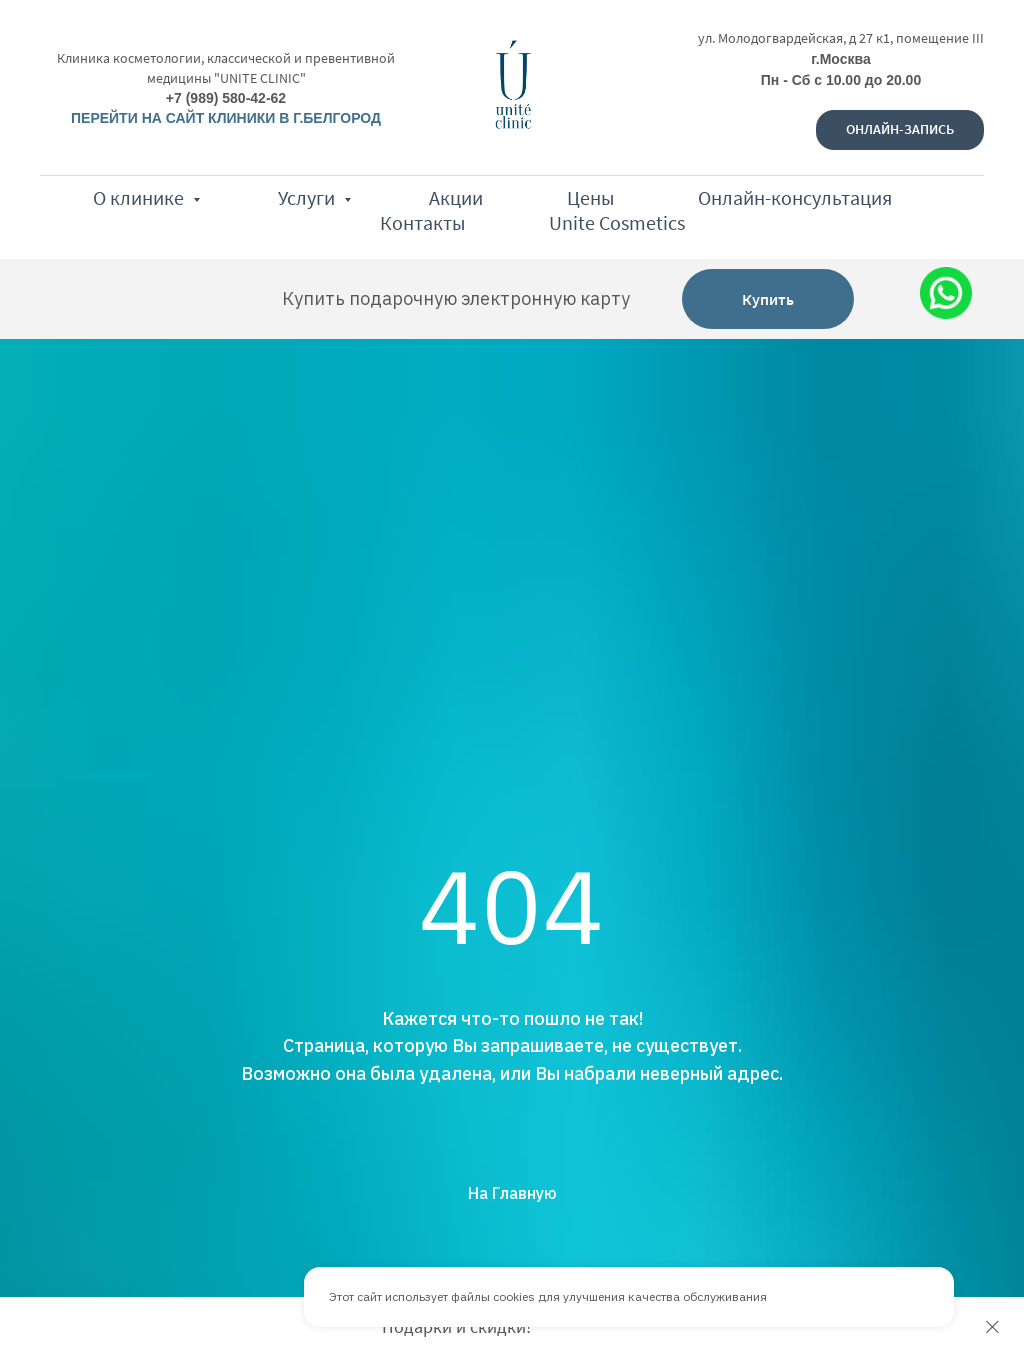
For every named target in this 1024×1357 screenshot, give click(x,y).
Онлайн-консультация (795, 197)
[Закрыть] (992, 1327)
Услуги (308, 197)
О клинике (140, 197)
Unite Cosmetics (617, 222)
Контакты (422, 222)
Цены (590, 197)
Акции (456, 197)
